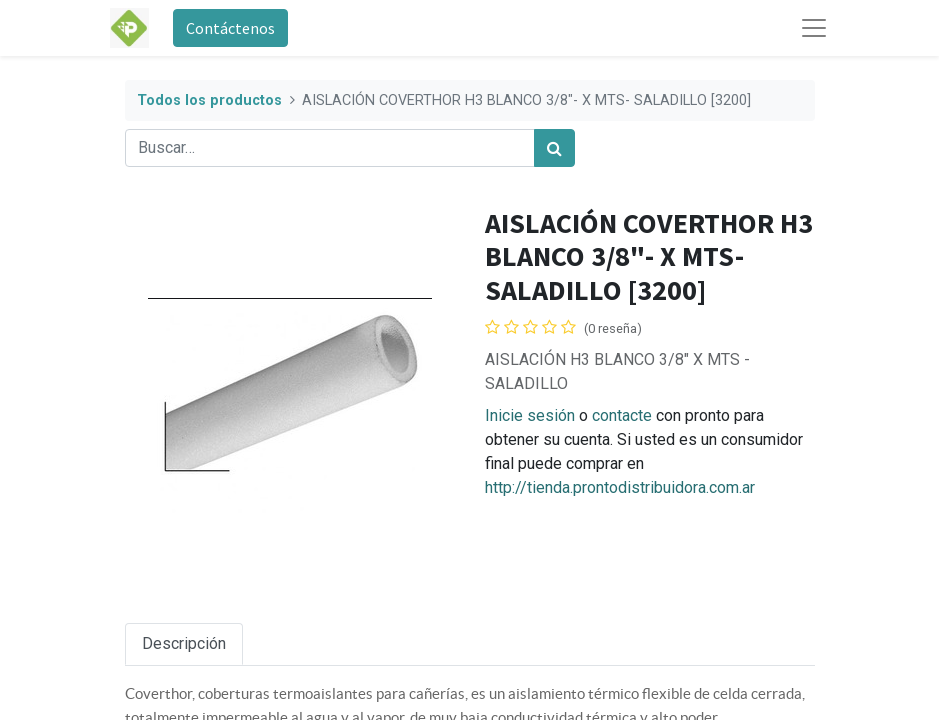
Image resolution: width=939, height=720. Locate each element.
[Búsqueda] (554, 148)
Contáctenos (230, 28)
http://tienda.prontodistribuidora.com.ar (620, 487)
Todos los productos (209, 100)
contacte (622, 415)
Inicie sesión (530, 415)
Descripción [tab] (184, 643)
